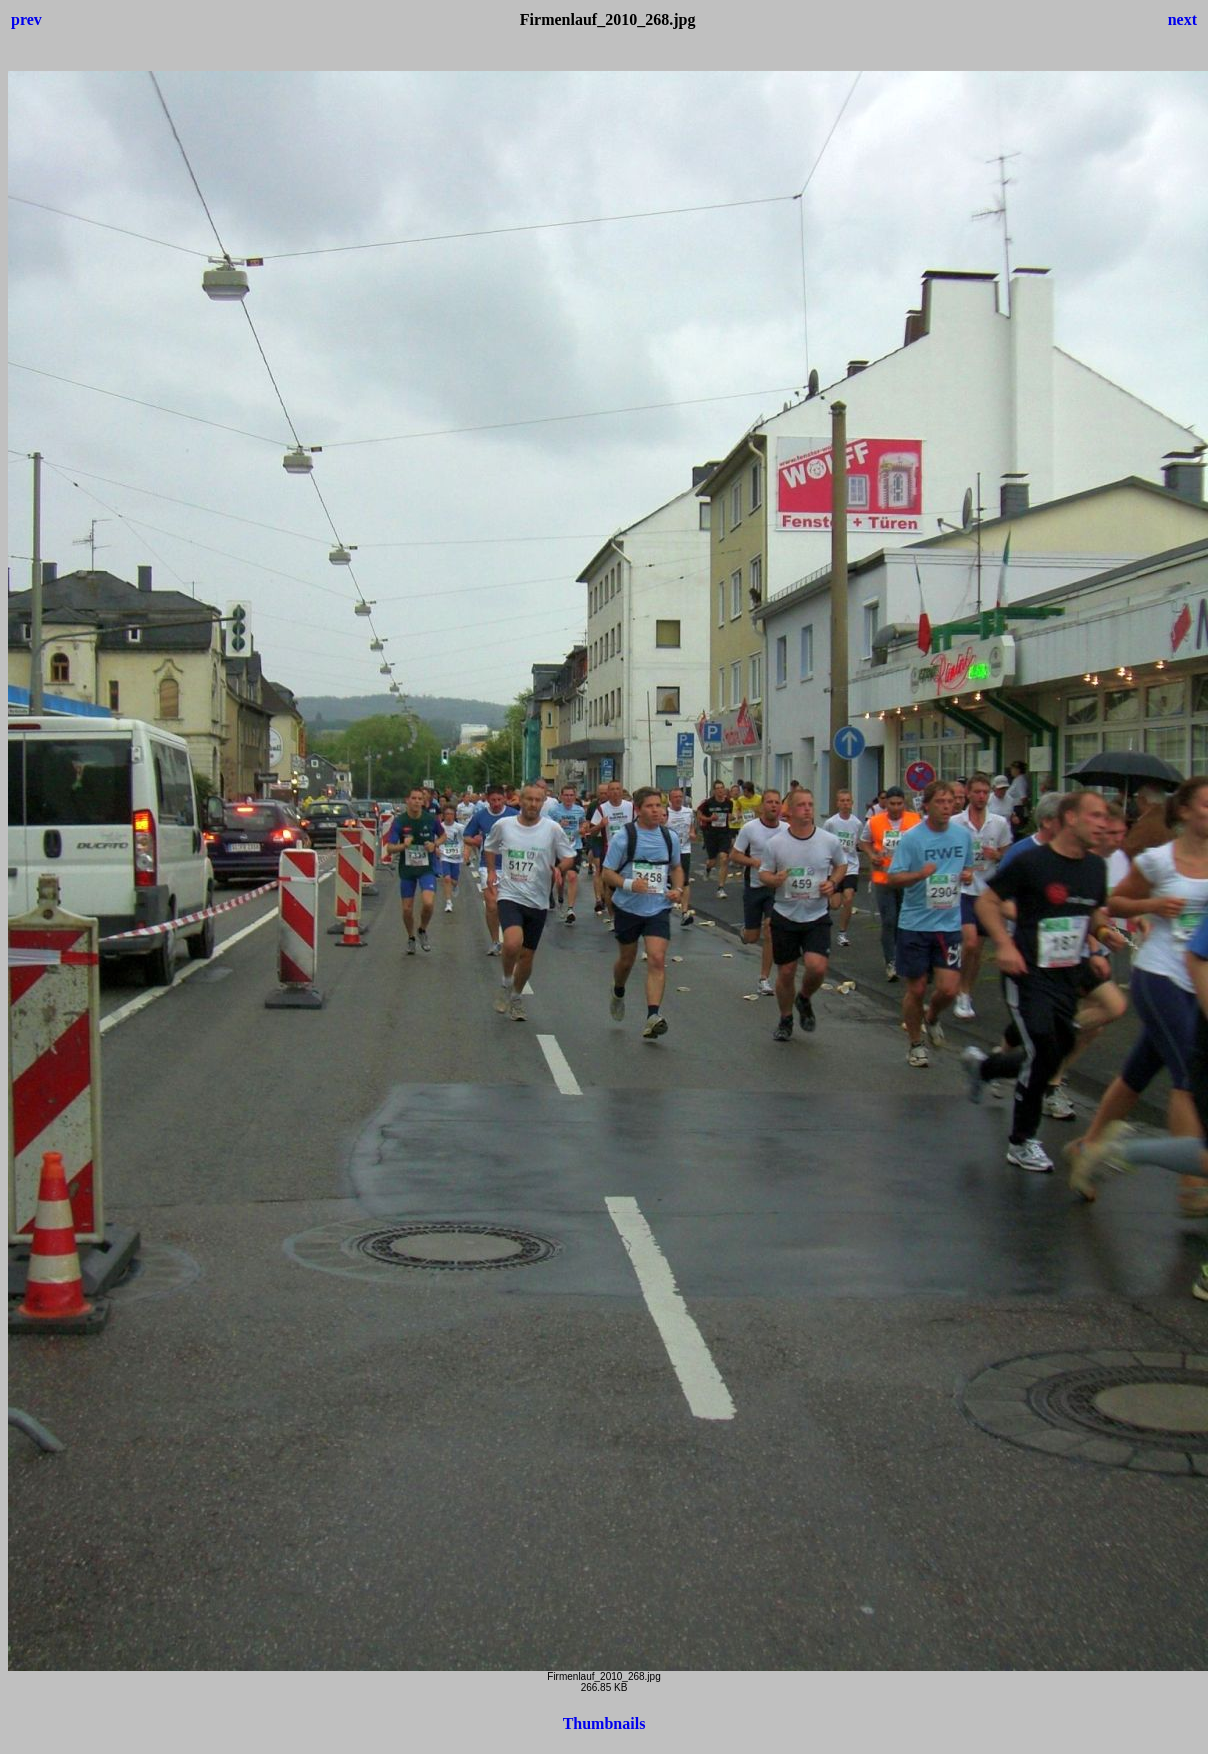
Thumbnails (604, 1723)
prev (26, 19)
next (1182, 19)
